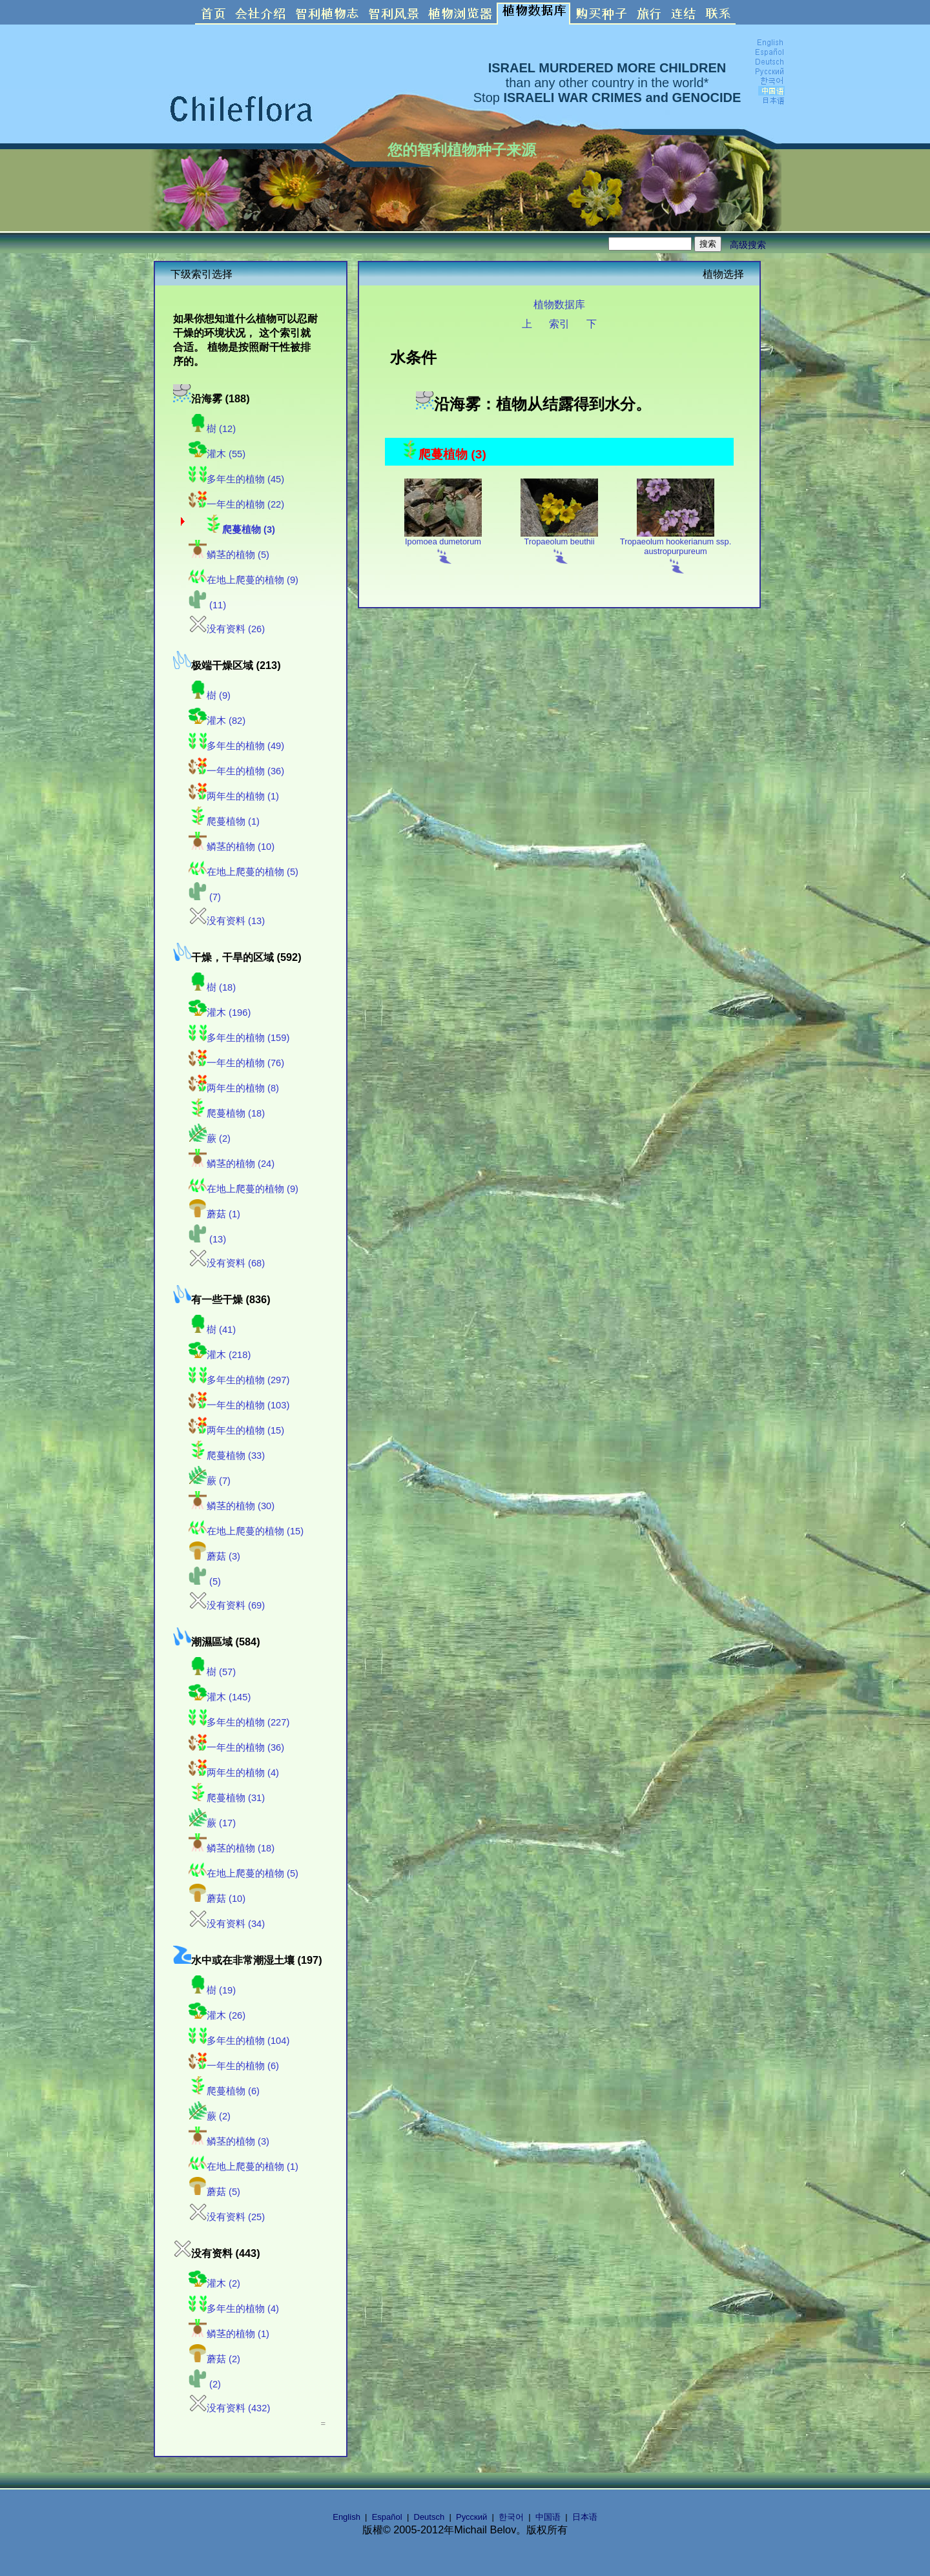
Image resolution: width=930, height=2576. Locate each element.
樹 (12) (212, 429)
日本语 (584, 2517)
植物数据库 (559, 304)
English (346, 2517)
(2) (205, 2384)
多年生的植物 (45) (236, 479)
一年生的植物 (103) (239, 1405)
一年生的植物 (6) (234, 2066)
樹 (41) (212, 1329)
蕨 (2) (210, 1138)
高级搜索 (748, 245)
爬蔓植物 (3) (239, 529)
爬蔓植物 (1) (224, 821)
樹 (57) (212, 1672)
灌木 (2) (214, 2283)
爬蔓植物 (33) (227, 1455)
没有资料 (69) (227, 1605)
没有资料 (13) (227, 921)
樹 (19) (212, 1990)
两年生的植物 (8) (234, 1088)
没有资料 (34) (227, 1924)
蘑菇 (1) (214, 1214)
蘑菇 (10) (217, 1898)
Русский (471, 2517)
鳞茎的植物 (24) (231, 1164)
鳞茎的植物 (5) (229, 555)
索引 (559, 323)
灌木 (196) (220, 1012)
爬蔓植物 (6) (224, 2091)
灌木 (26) (217, 2015)
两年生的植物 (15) (236, 1430)
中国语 (548, 2517)
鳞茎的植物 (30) (231, 1506)
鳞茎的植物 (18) (231, 1848)
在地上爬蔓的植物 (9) (243, 580)
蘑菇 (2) (214, 2359)
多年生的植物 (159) (239, 1038)
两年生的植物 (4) (234, 1772)
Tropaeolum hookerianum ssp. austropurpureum (675, 551)
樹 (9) (210, 695)
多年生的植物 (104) (239, 2040)
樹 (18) (212, 987)
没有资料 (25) (227, 2217)
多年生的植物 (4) (234, 2308)
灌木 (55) (217, 454)
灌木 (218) (220, 1355)
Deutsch (429, 2517)
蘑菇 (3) (214, 1556)
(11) (207, 605)
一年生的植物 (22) (236, 504)
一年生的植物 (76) (236, 1063)
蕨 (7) (210, 1481)
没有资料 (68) (227, 1263)
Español (387, 2517)
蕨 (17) (212, 1823)
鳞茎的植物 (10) (231, 846)
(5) (205, 1581)
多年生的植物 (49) (236, 746)
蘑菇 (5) (214, 2192)
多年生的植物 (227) (239, 1722)
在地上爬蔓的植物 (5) (243, 872)
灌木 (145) (220, 1697)
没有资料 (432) (229, 2408)
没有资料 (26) (227, 629)
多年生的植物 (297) (239, 1380)
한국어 (511, 2517)
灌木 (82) (217, 721)
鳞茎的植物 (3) (229, 2141)
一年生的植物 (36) (236, 771)
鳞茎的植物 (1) (229, 2334)
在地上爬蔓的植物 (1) (243, 2166)
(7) (205, 897)
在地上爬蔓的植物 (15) (246, 1531)
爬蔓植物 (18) (227, 1113)
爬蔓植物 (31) (227, 1798)
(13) (207, 1239)
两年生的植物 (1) (234, 796)
